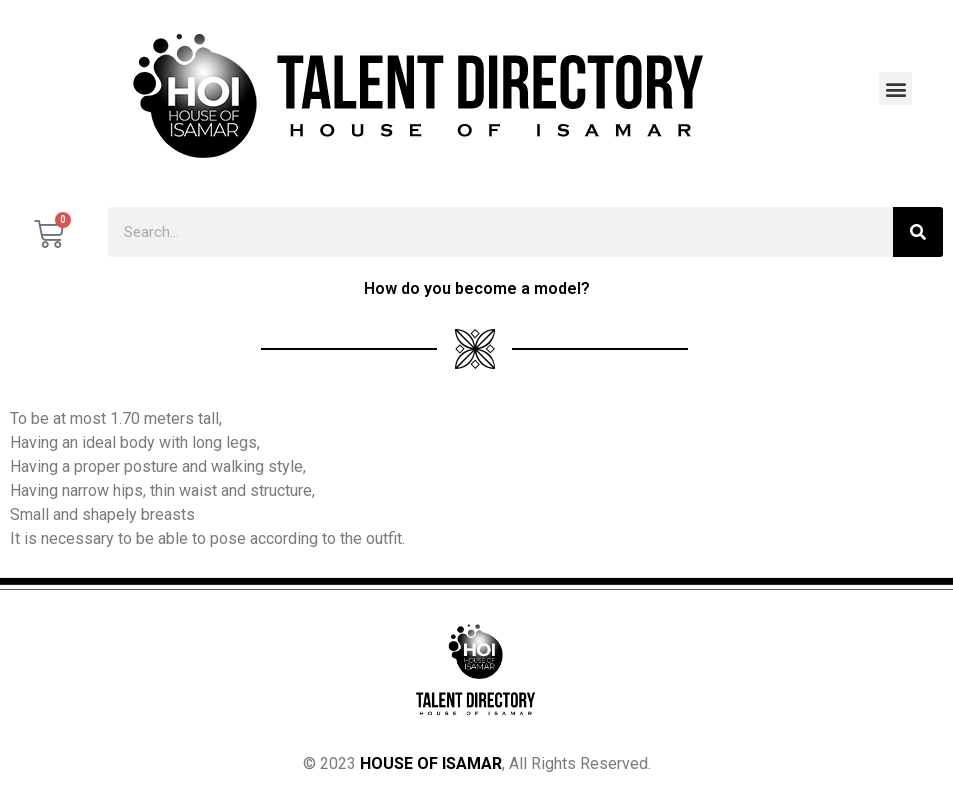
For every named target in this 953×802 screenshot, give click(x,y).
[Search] (918, 232)
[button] (895, 88)
